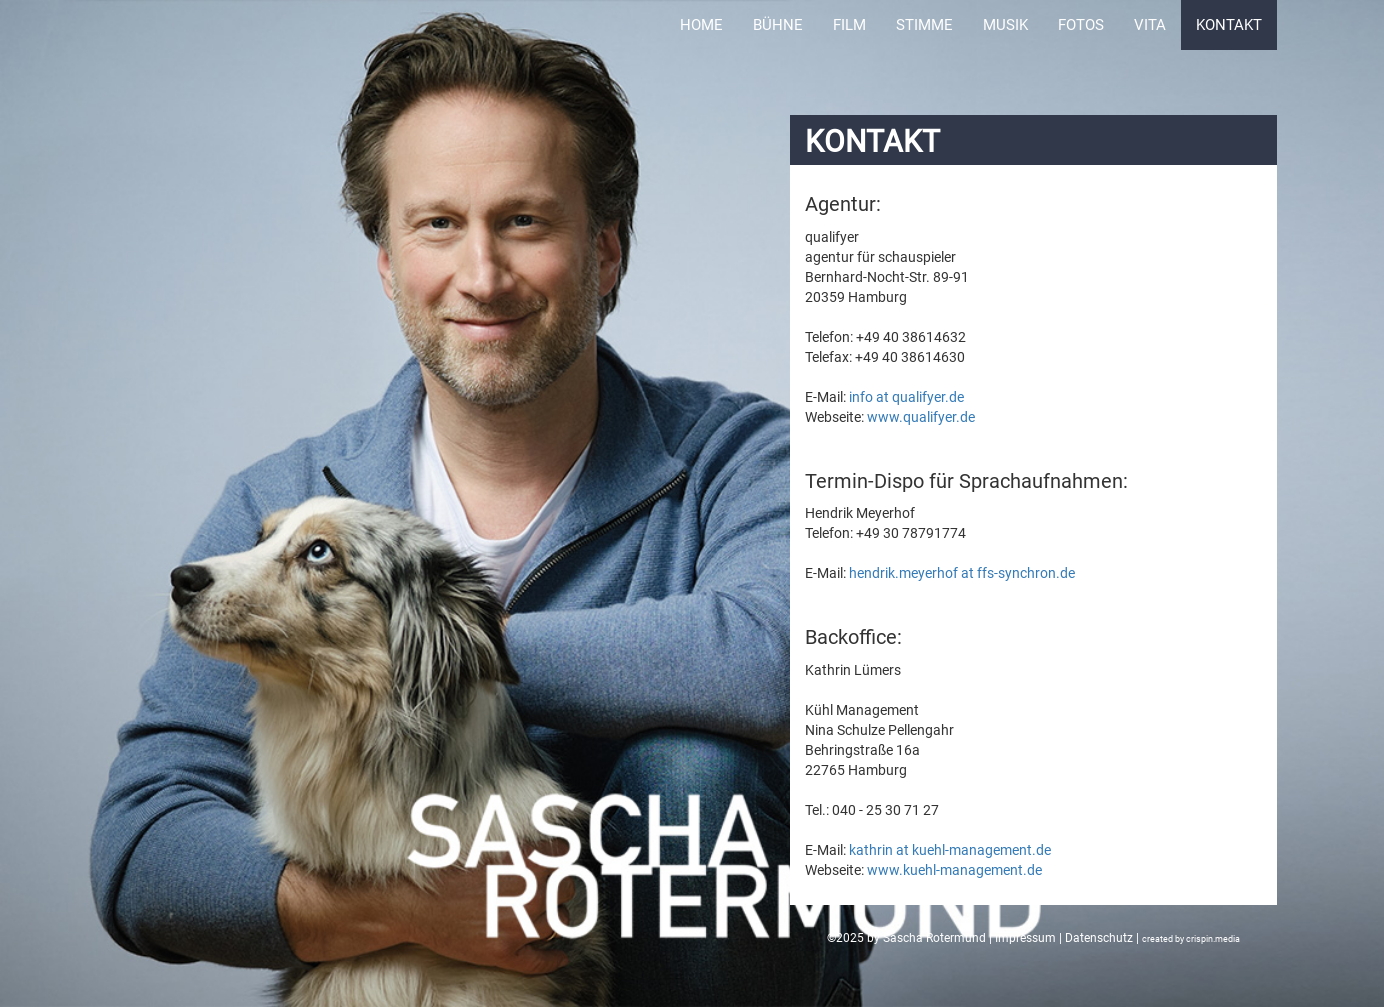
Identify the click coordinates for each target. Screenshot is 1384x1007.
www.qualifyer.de (921, 417)
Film (849, 25)
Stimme (924, 25)
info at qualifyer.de (906, 397)
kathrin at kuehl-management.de (950, 850)
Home (701, 25)
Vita (1150, 25)
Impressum (1025, 938)
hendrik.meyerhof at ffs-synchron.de (962, 573)
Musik (1005, 25)
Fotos (1081, 25)
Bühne (778, 25)
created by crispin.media (1191, 939)
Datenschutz (1099, 938)
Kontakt (1229, 25)
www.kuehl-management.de (954, 870)
